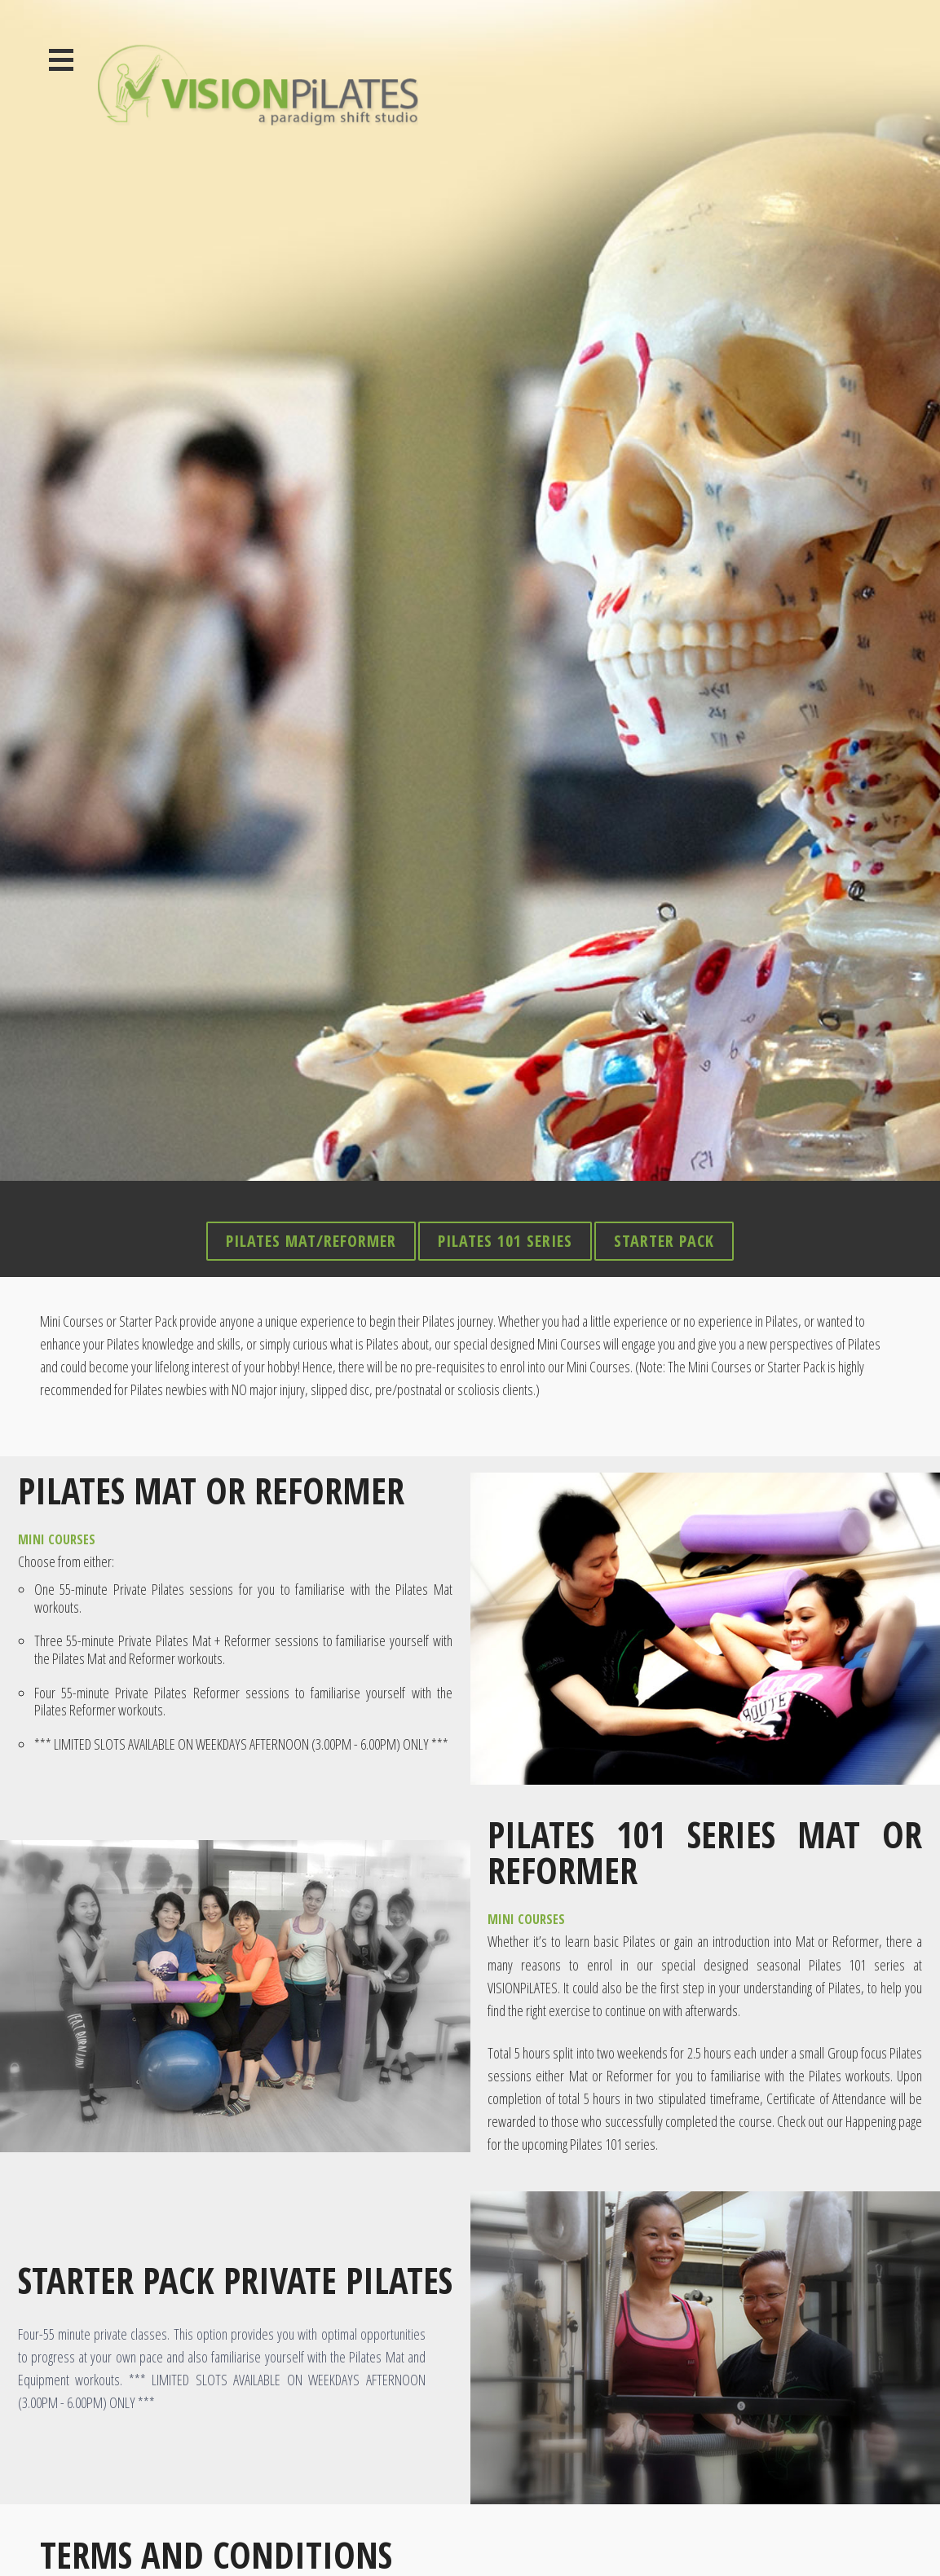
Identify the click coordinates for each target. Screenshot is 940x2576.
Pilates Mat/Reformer (311, 1022)
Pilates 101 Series (505, 1022)
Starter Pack (664, 1022)
